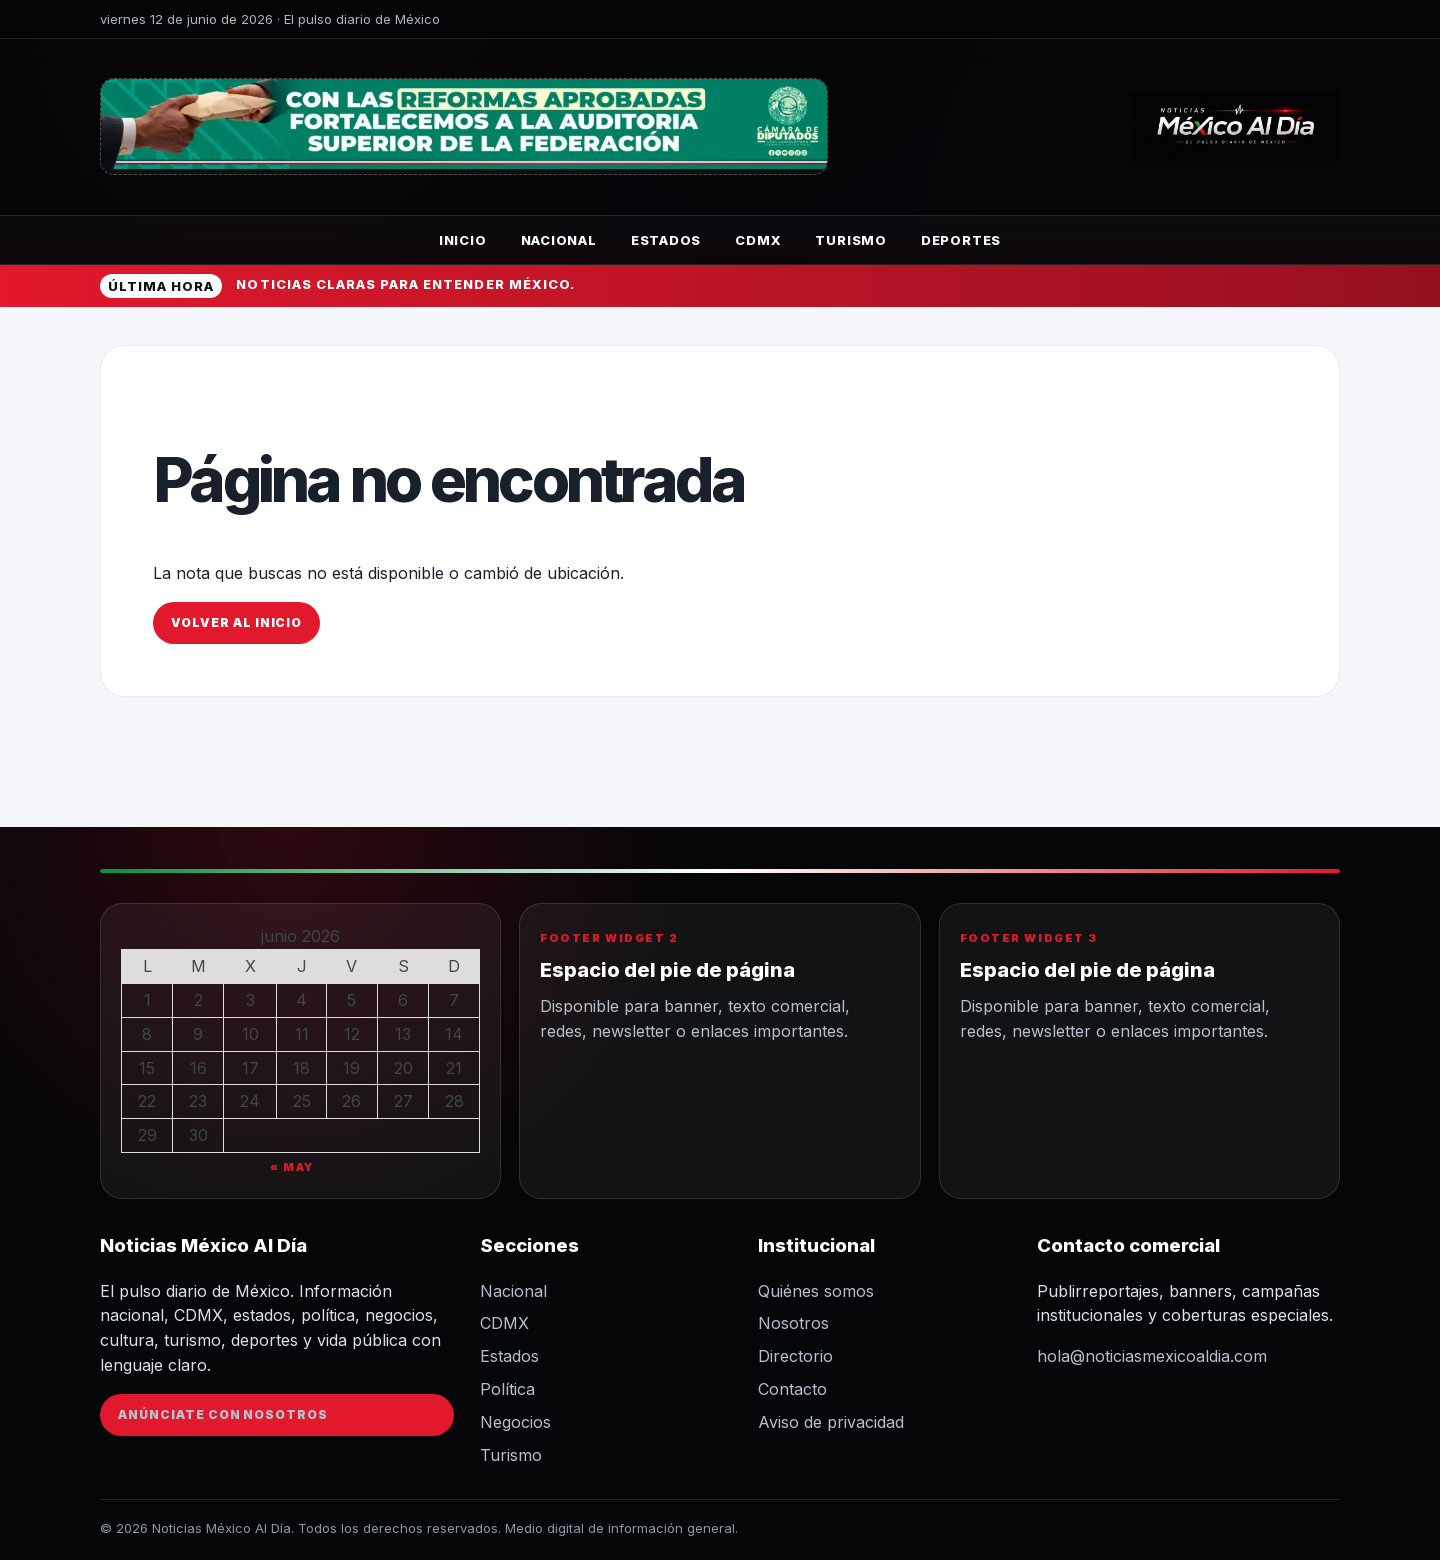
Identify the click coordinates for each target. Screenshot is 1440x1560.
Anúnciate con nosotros (223, 1414)
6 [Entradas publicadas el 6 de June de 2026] (403, 1000)
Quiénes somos (816, 1291)
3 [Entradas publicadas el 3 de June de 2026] (250, 1000)
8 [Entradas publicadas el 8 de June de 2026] (147, 1034)
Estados (666, 240)
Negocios (515, 1422)
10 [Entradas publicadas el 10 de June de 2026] (250, 1034)
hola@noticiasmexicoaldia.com (1152, 1356)
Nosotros (793, 1323)
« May (292, 1167)
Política (507, 1389)
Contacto (792, 1389)
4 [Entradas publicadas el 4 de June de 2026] (301, 1000)
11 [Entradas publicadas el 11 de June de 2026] (302, 1034)
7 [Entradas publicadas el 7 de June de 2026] (454, 1000)
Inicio (463, 240)
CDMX (758, 240)
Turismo (850, 240)
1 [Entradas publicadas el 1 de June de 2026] (147, 1000)
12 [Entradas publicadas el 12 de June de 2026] (352, 1034)
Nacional (559, 240)
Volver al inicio (236, 622)
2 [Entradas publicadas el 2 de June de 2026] (198, 1000)
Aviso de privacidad (831, 1422)
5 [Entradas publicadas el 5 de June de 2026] (351, 1000)
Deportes (961, 240)
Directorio (795, 1356)
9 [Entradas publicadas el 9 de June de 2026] (198, 1034)
